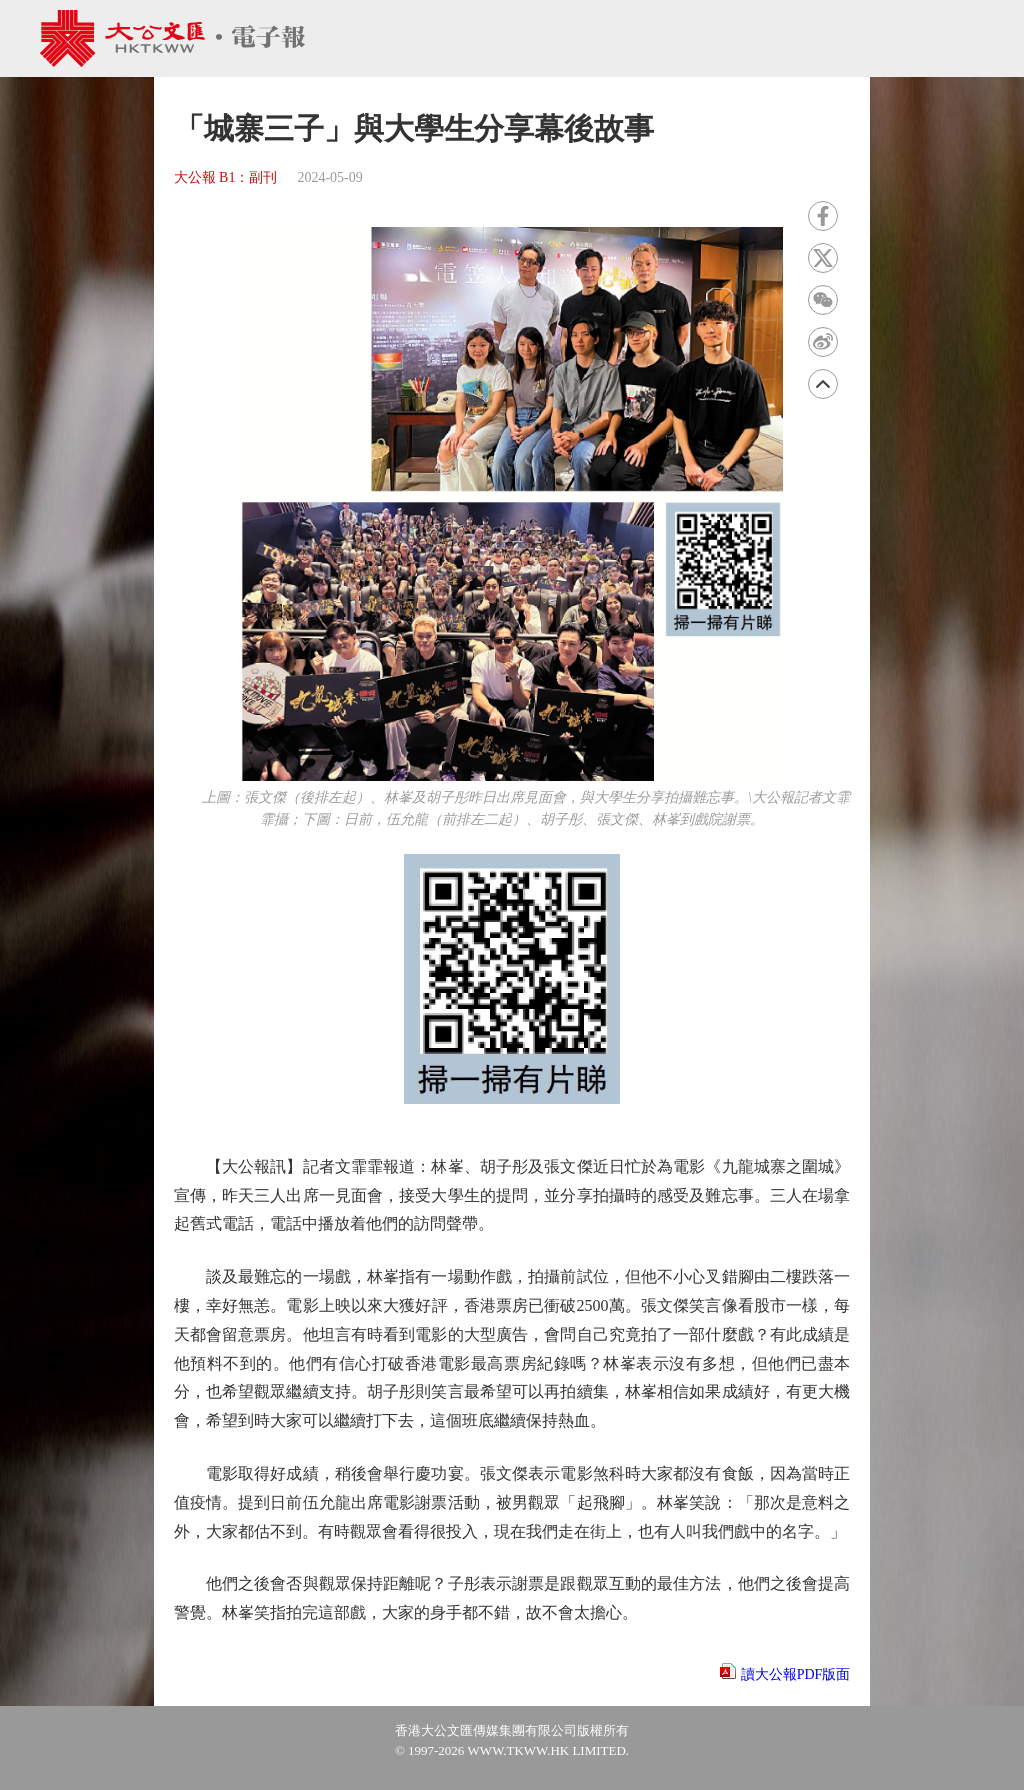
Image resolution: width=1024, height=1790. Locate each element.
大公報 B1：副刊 (226, 177)
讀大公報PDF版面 (796, 1674)
